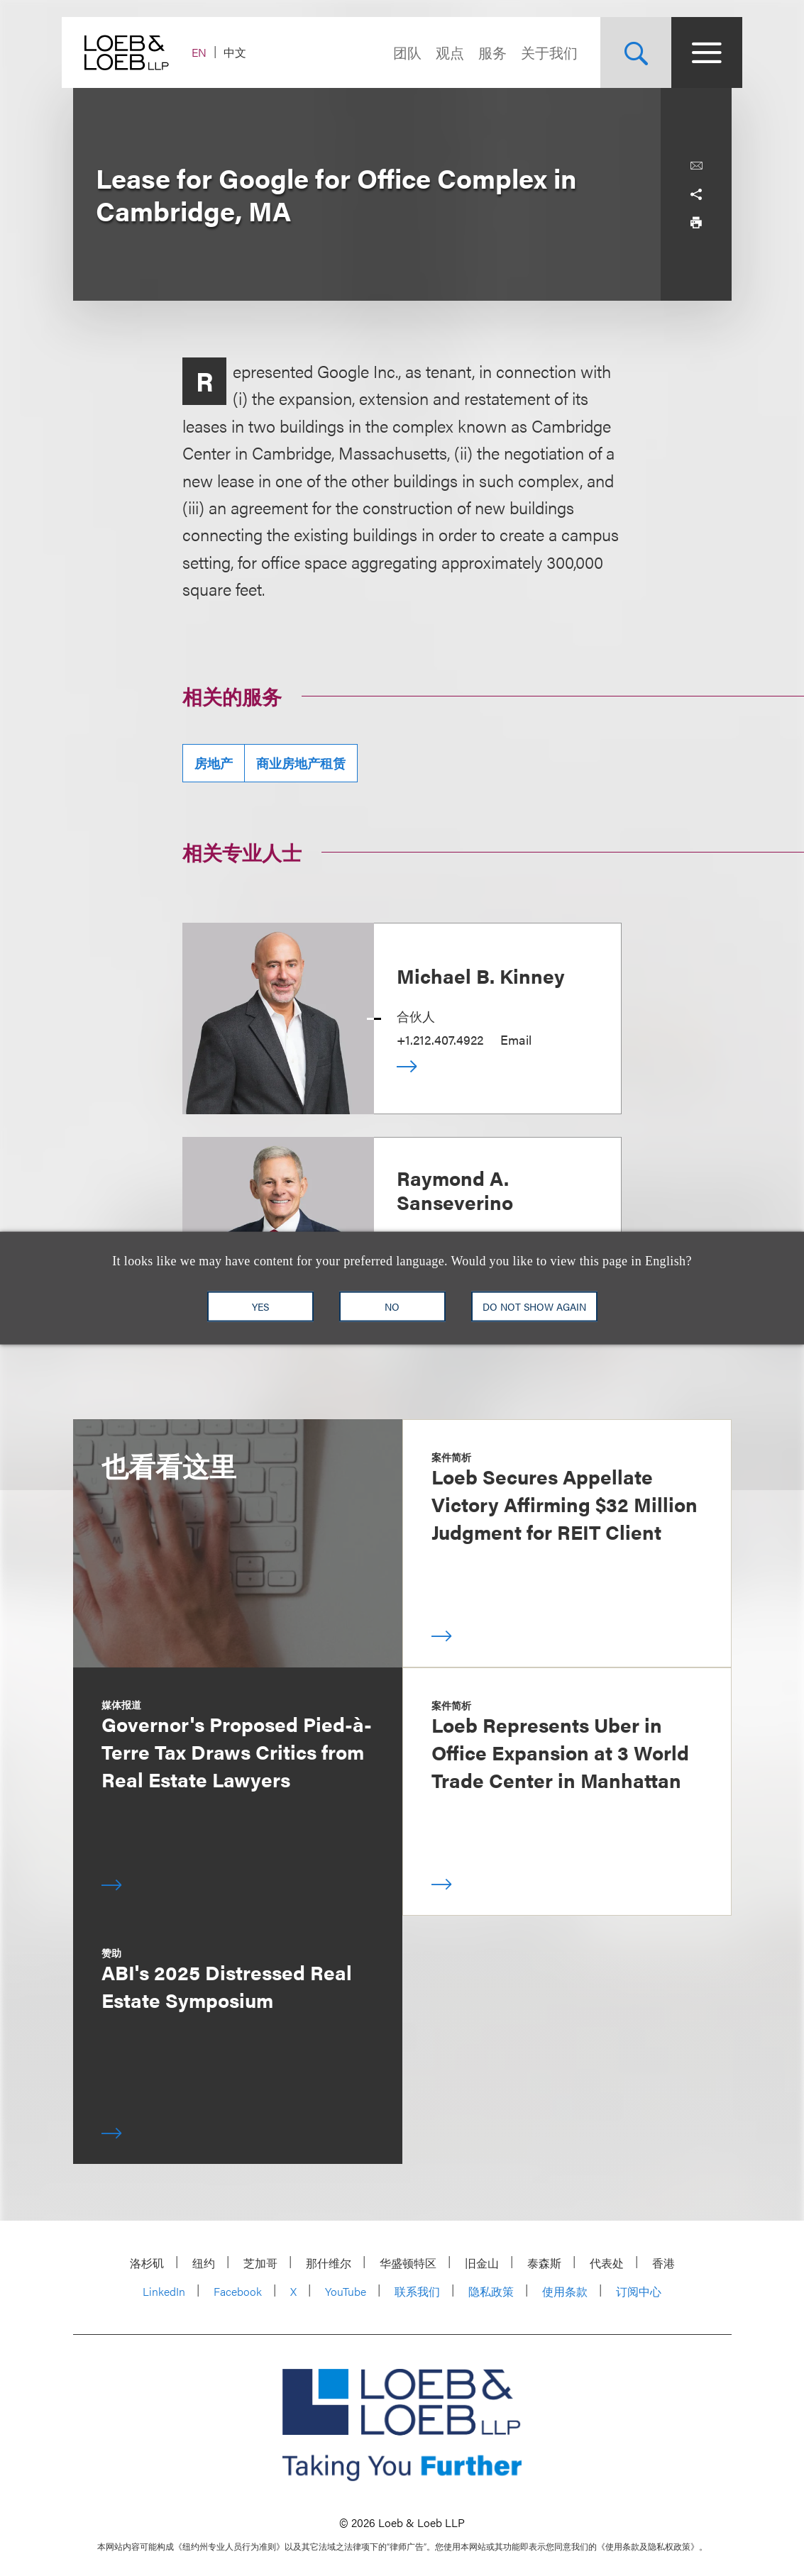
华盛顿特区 (408, 2263)
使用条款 (565, 2291)
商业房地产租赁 (301, 763)
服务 (482, 52)
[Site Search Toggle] (625, 52)
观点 (439, 52)
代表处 (607, 2263)
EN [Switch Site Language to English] (210, 52)
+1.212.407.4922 (440, 1039)
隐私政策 (491, 2291)
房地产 (213, 763)
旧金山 (482, 2263)
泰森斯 (544, 2263)
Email (516, 1039)
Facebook (238, 2291)
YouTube (345, 2291)
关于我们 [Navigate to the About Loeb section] (538, 52)
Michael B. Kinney (481, 975)
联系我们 (417, 2291)
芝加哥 (260, 2263)
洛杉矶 (147, 2263)
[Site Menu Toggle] (696, 52)
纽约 (203, 2263)
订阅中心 (638, 2291)
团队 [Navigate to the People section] (396, 52)
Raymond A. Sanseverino (455, 1189)
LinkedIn (164, 2291)
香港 (663, 2263)
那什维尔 (328, 2263)
